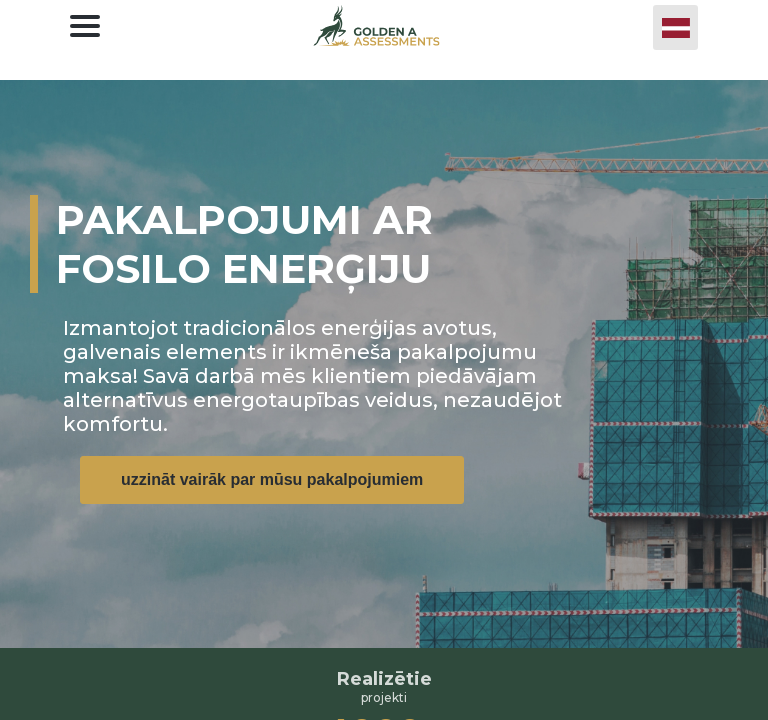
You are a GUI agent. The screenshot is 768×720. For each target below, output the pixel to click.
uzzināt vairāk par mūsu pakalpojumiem (272, 479)
